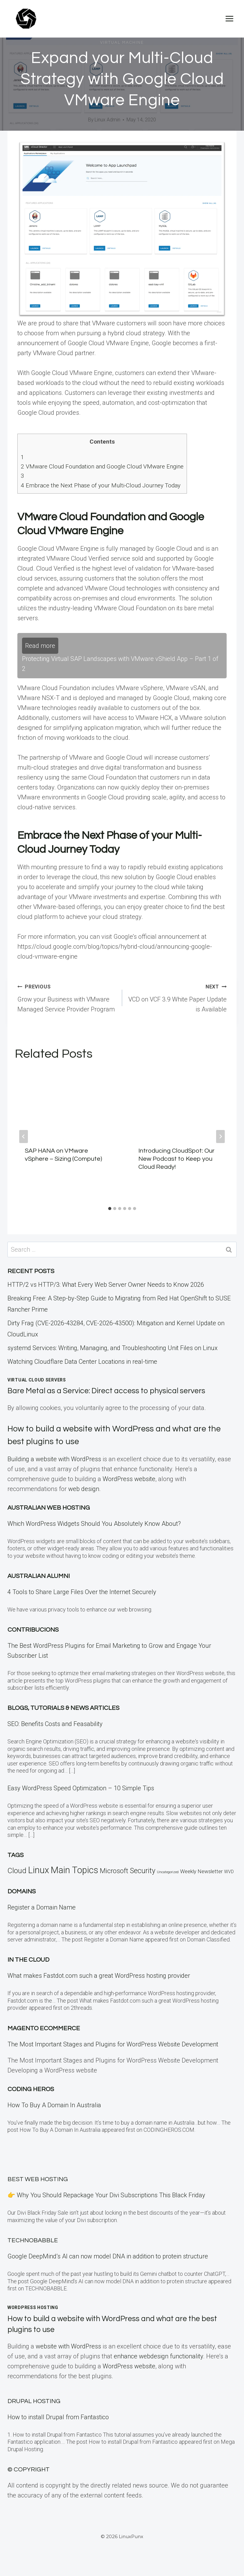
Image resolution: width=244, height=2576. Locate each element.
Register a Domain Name (41, 1907)
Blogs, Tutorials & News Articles (63, 1708)
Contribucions (33, 1630)
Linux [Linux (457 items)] (38, 1870)
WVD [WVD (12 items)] (229, 1871)
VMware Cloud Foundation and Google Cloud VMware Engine (102, 466)
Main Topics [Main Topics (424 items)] (74, 1870)
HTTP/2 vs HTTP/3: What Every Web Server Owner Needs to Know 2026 (105, 1284)
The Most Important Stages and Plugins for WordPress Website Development (112, 2044)
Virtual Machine (122, 42)
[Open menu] (229, 18)
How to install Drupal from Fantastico (58, 2417)
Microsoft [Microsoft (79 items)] (114, 1871)
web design (83, 1489)
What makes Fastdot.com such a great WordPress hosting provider (98, 1975)
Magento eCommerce (43, 2028)
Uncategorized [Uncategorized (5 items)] (168, 1872)
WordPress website (129, 1479)
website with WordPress (68, 2346)
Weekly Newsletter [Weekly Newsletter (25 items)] (201, 1871)
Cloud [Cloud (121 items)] (16, 1870)
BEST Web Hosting (37, 2179)
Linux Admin (107, 120)
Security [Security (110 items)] (142, 1870)
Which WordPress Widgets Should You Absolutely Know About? (94, 1523)
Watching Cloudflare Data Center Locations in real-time (82, 1361)
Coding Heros (30, 2089)
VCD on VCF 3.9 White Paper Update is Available (177, 997)
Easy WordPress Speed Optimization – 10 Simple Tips (80, 1788)
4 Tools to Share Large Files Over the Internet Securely (81, 1592)
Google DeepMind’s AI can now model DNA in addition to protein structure (107, 2256)
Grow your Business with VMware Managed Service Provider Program (66, 997)
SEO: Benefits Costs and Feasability (55, 1724)
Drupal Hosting (33, 2401)
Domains (21, 1891)
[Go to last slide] (23, 1136)
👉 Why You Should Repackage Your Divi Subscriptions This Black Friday (106, 2195)
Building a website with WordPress (54, 1459)
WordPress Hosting (32, 2307)
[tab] (109, 1208)
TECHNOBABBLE (32, 2240)
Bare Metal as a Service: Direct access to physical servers (115, 1390)
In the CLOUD (28, 1960)
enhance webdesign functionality (158, 2356)
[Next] (220, 1136)
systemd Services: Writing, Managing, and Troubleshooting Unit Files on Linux (112, 1348)
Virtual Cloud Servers (36, 1379)
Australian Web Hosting (48, 1508)
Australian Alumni (38, 1576)
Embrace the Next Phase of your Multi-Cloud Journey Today (100, 485)
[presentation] (65, 1103)
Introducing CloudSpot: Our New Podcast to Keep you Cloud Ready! (176, 1159)
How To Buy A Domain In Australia (54, 2105)
